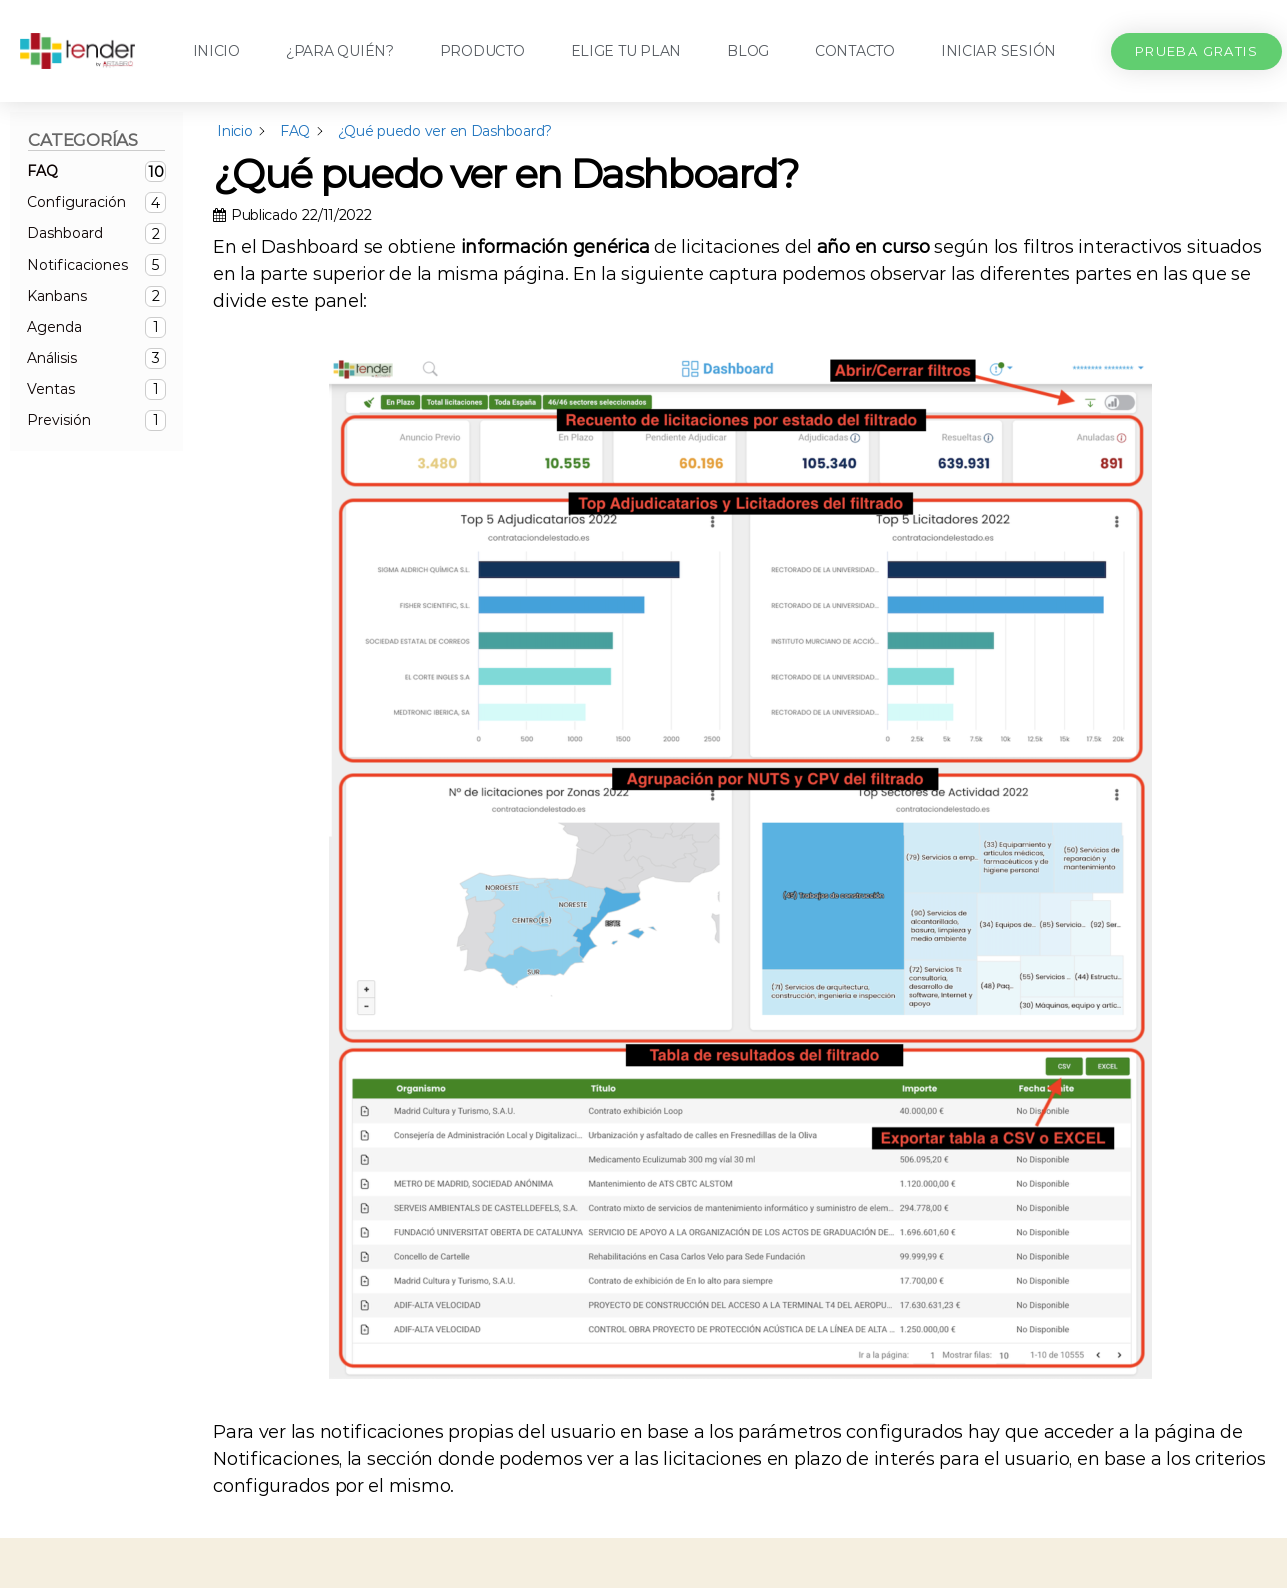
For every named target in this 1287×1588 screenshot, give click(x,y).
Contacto (855, 51)
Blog (748, 51)
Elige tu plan (626, 51)
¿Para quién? (340, 51)
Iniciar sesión (998, 51)
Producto (482, 51)
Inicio (216, 51)
